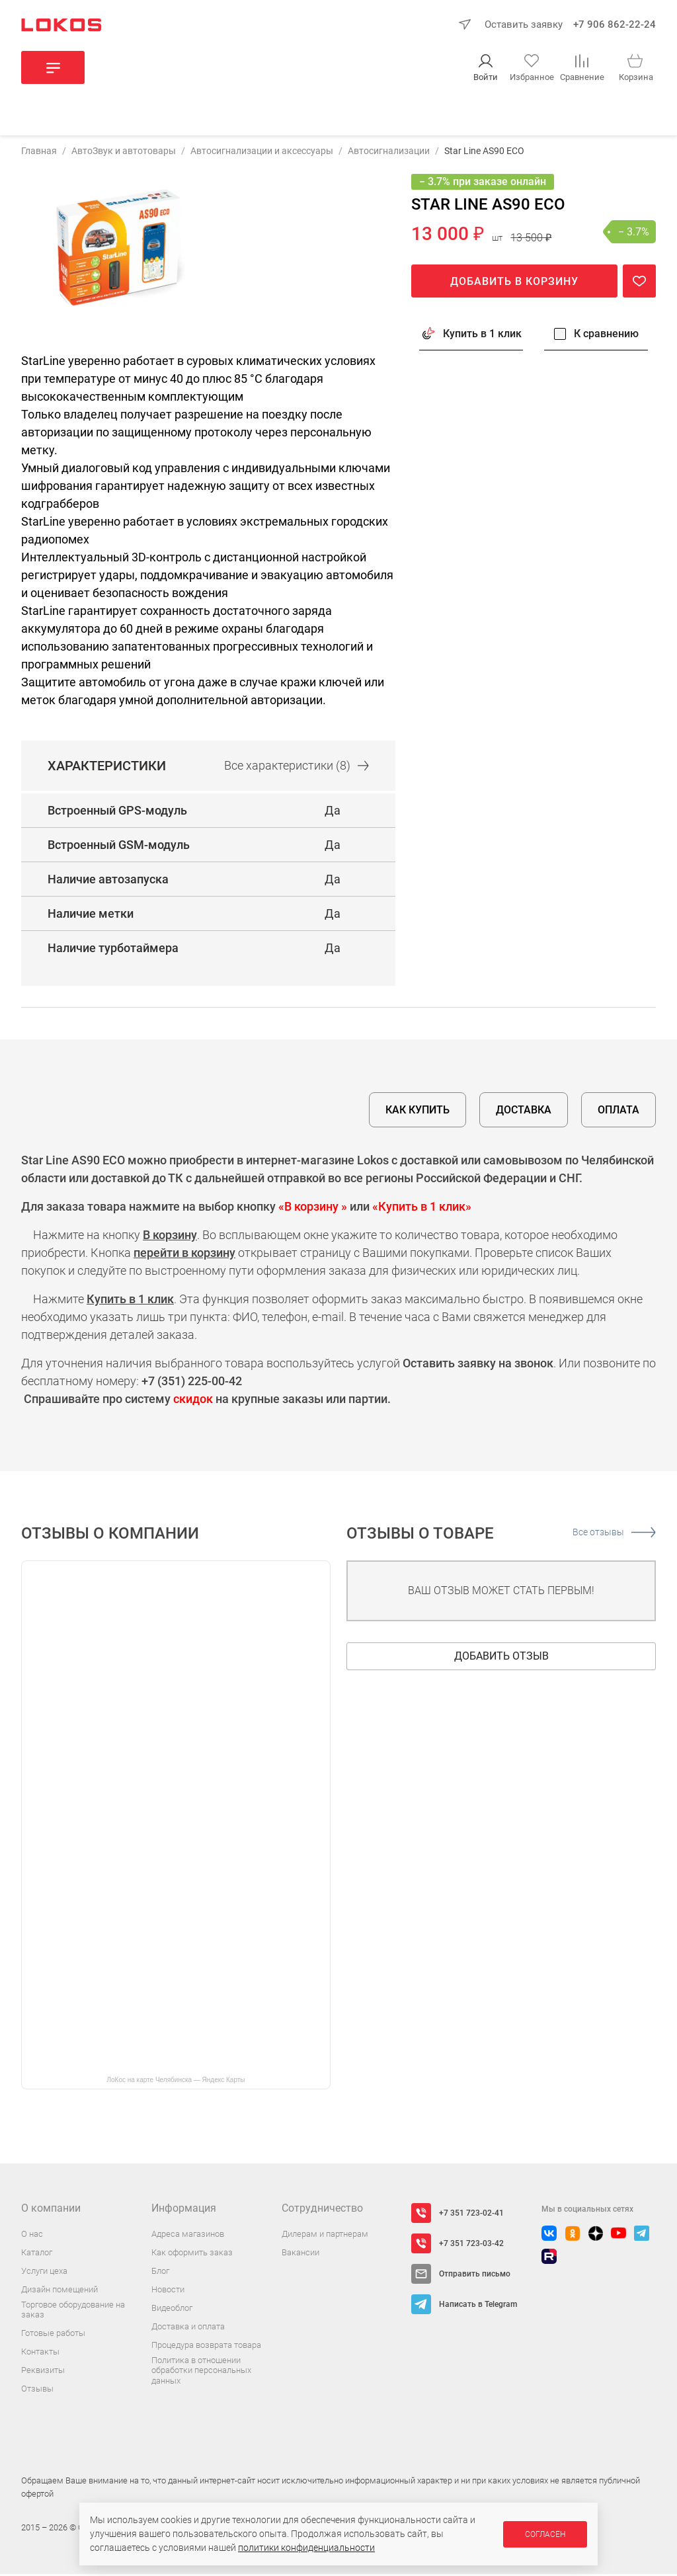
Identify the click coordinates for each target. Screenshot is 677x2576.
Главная (39, 152)
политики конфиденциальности (306, 2547)
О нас (32, 2236)
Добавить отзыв (501, 1658)
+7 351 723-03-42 (471, 2245)
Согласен (545, 2534)
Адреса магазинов (187, 2236)
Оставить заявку (524, 24)
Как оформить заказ (192, 2254)
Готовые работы (53, 2336)
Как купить (417, 1112)
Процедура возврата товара (206, 2347)
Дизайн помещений (59, 2291)
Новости (167, 2291)
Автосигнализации (389, 152)
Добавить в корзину (514, 283)
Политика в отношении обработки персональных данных (201, 2372)
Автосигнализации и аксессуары (261, 152)
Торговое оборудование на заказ (73, 2312)
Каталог (36, 2254)
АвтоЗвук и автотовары (123, 152)
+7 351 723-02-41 (471, 2215)
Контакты (40, 2354)
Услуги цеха (44, 2273)
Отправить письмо (474, 2275)
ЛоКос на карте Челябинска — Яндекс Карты (175, 2081)
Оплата (618, 1112)
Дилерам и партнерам (325, 2236)
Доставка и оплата (188, 2328)
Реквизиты (43, 2373)
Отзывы (37, 2391)
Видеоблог (171, 2310)
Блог (160, 2273)
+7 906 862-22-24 (614, 24)
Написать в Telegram (478, 2306)
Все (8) (296, 767)
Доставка (523, 1112)
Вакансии (300, 2254)
